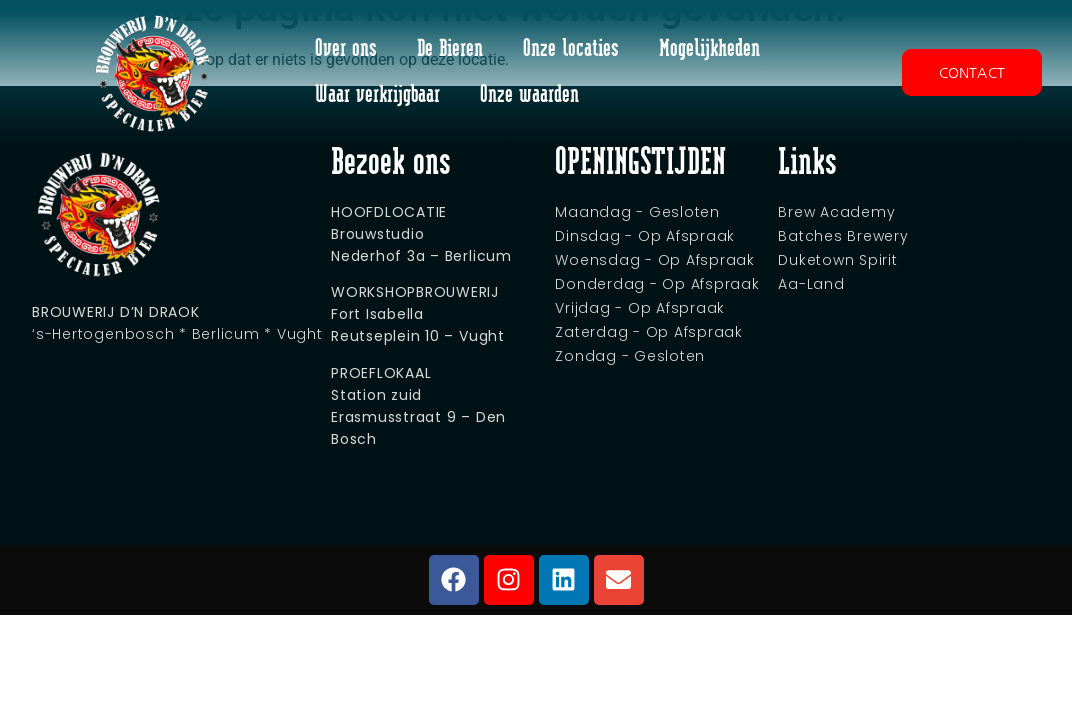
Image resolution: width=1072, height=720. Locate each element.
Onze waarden (529, 95)
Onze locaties (571, 49)
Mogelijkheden (709, 49)
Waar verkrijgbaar (377, 95)
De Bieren (450, 49)
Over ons (346, 49)
